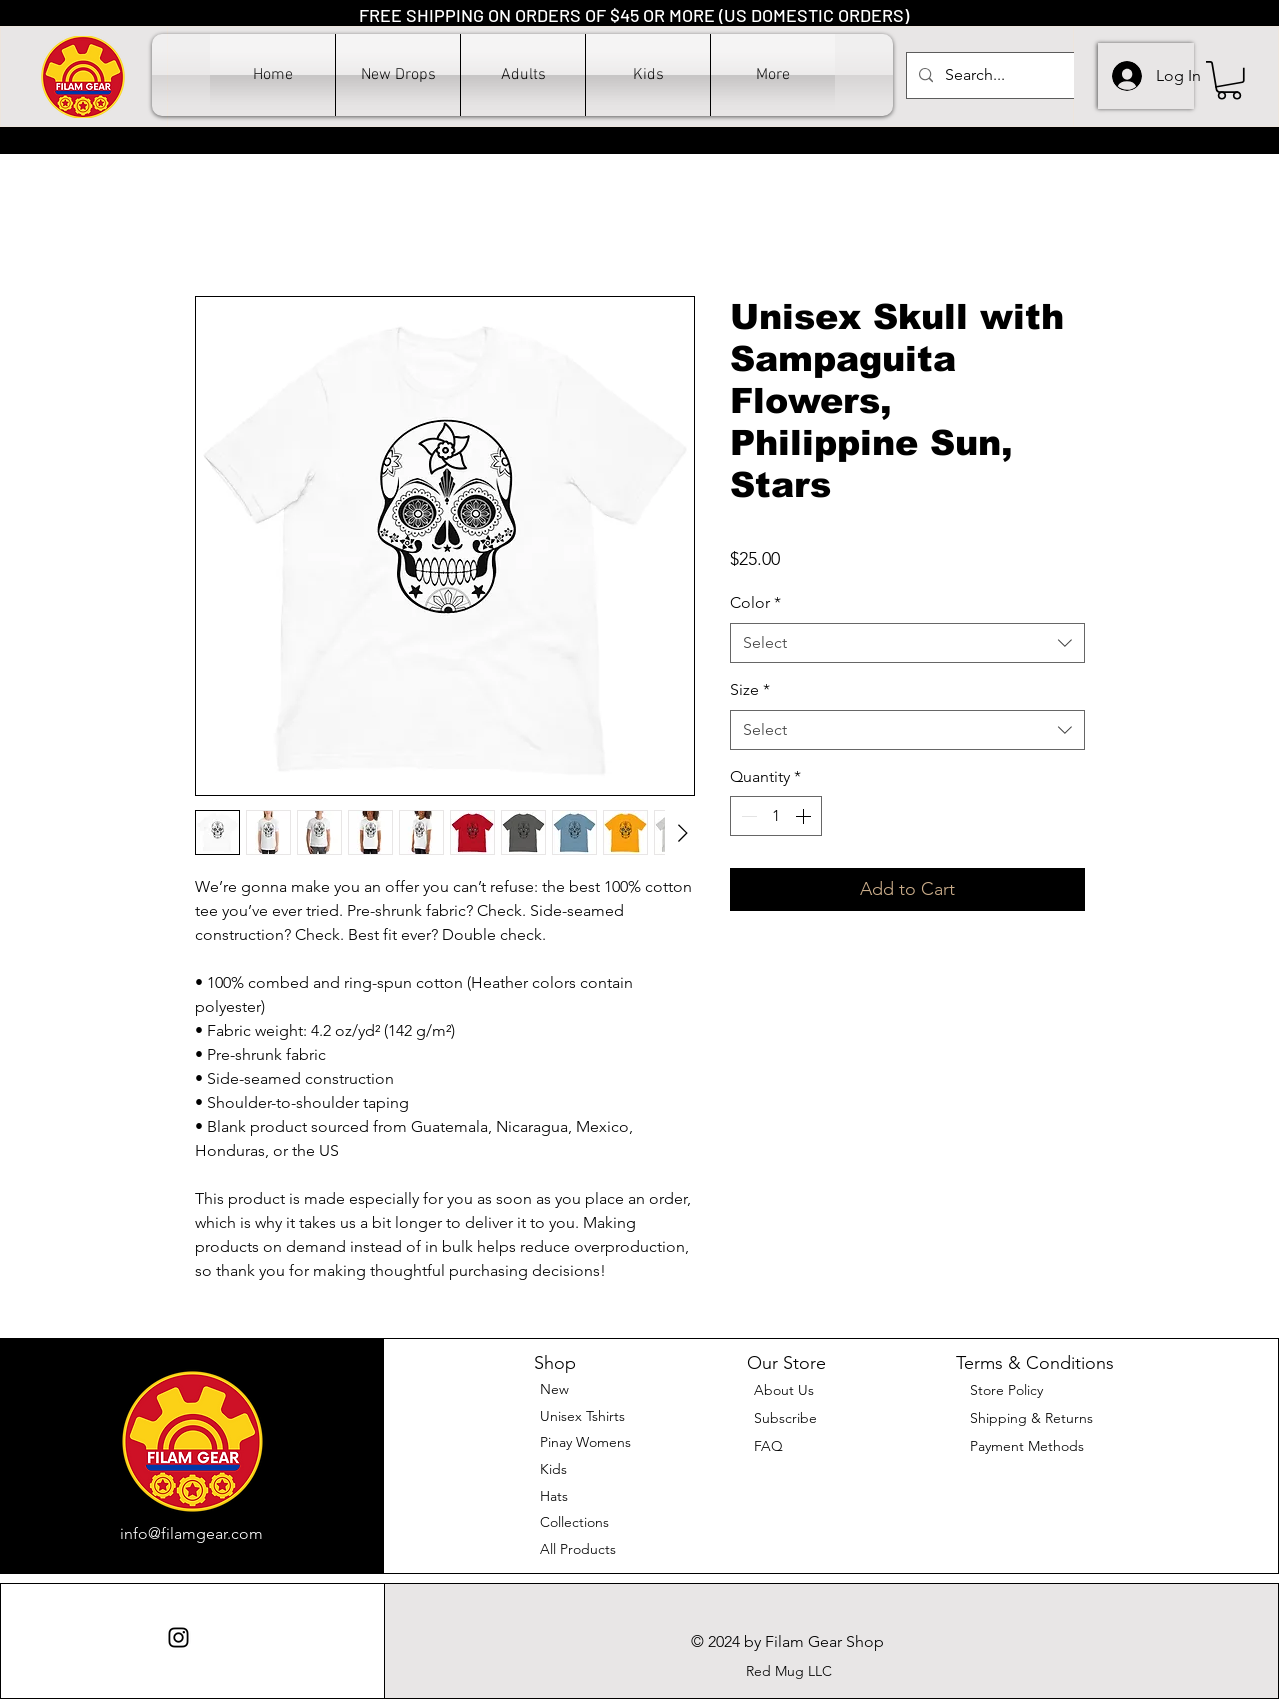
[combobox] (907, 643)
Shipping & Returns (1031, 1418)
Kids (553, 1469)
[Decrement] (747, 816)
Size (750, 689)
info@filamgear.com (191, 1533)
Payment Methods (1029, 1446)
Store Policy (1006, 1390)
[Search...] (1009, 75)
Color (755, 602)
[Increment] (805, 816)
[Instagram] (178, 1637)
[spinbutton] (776, 816)
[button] (523, 75)
